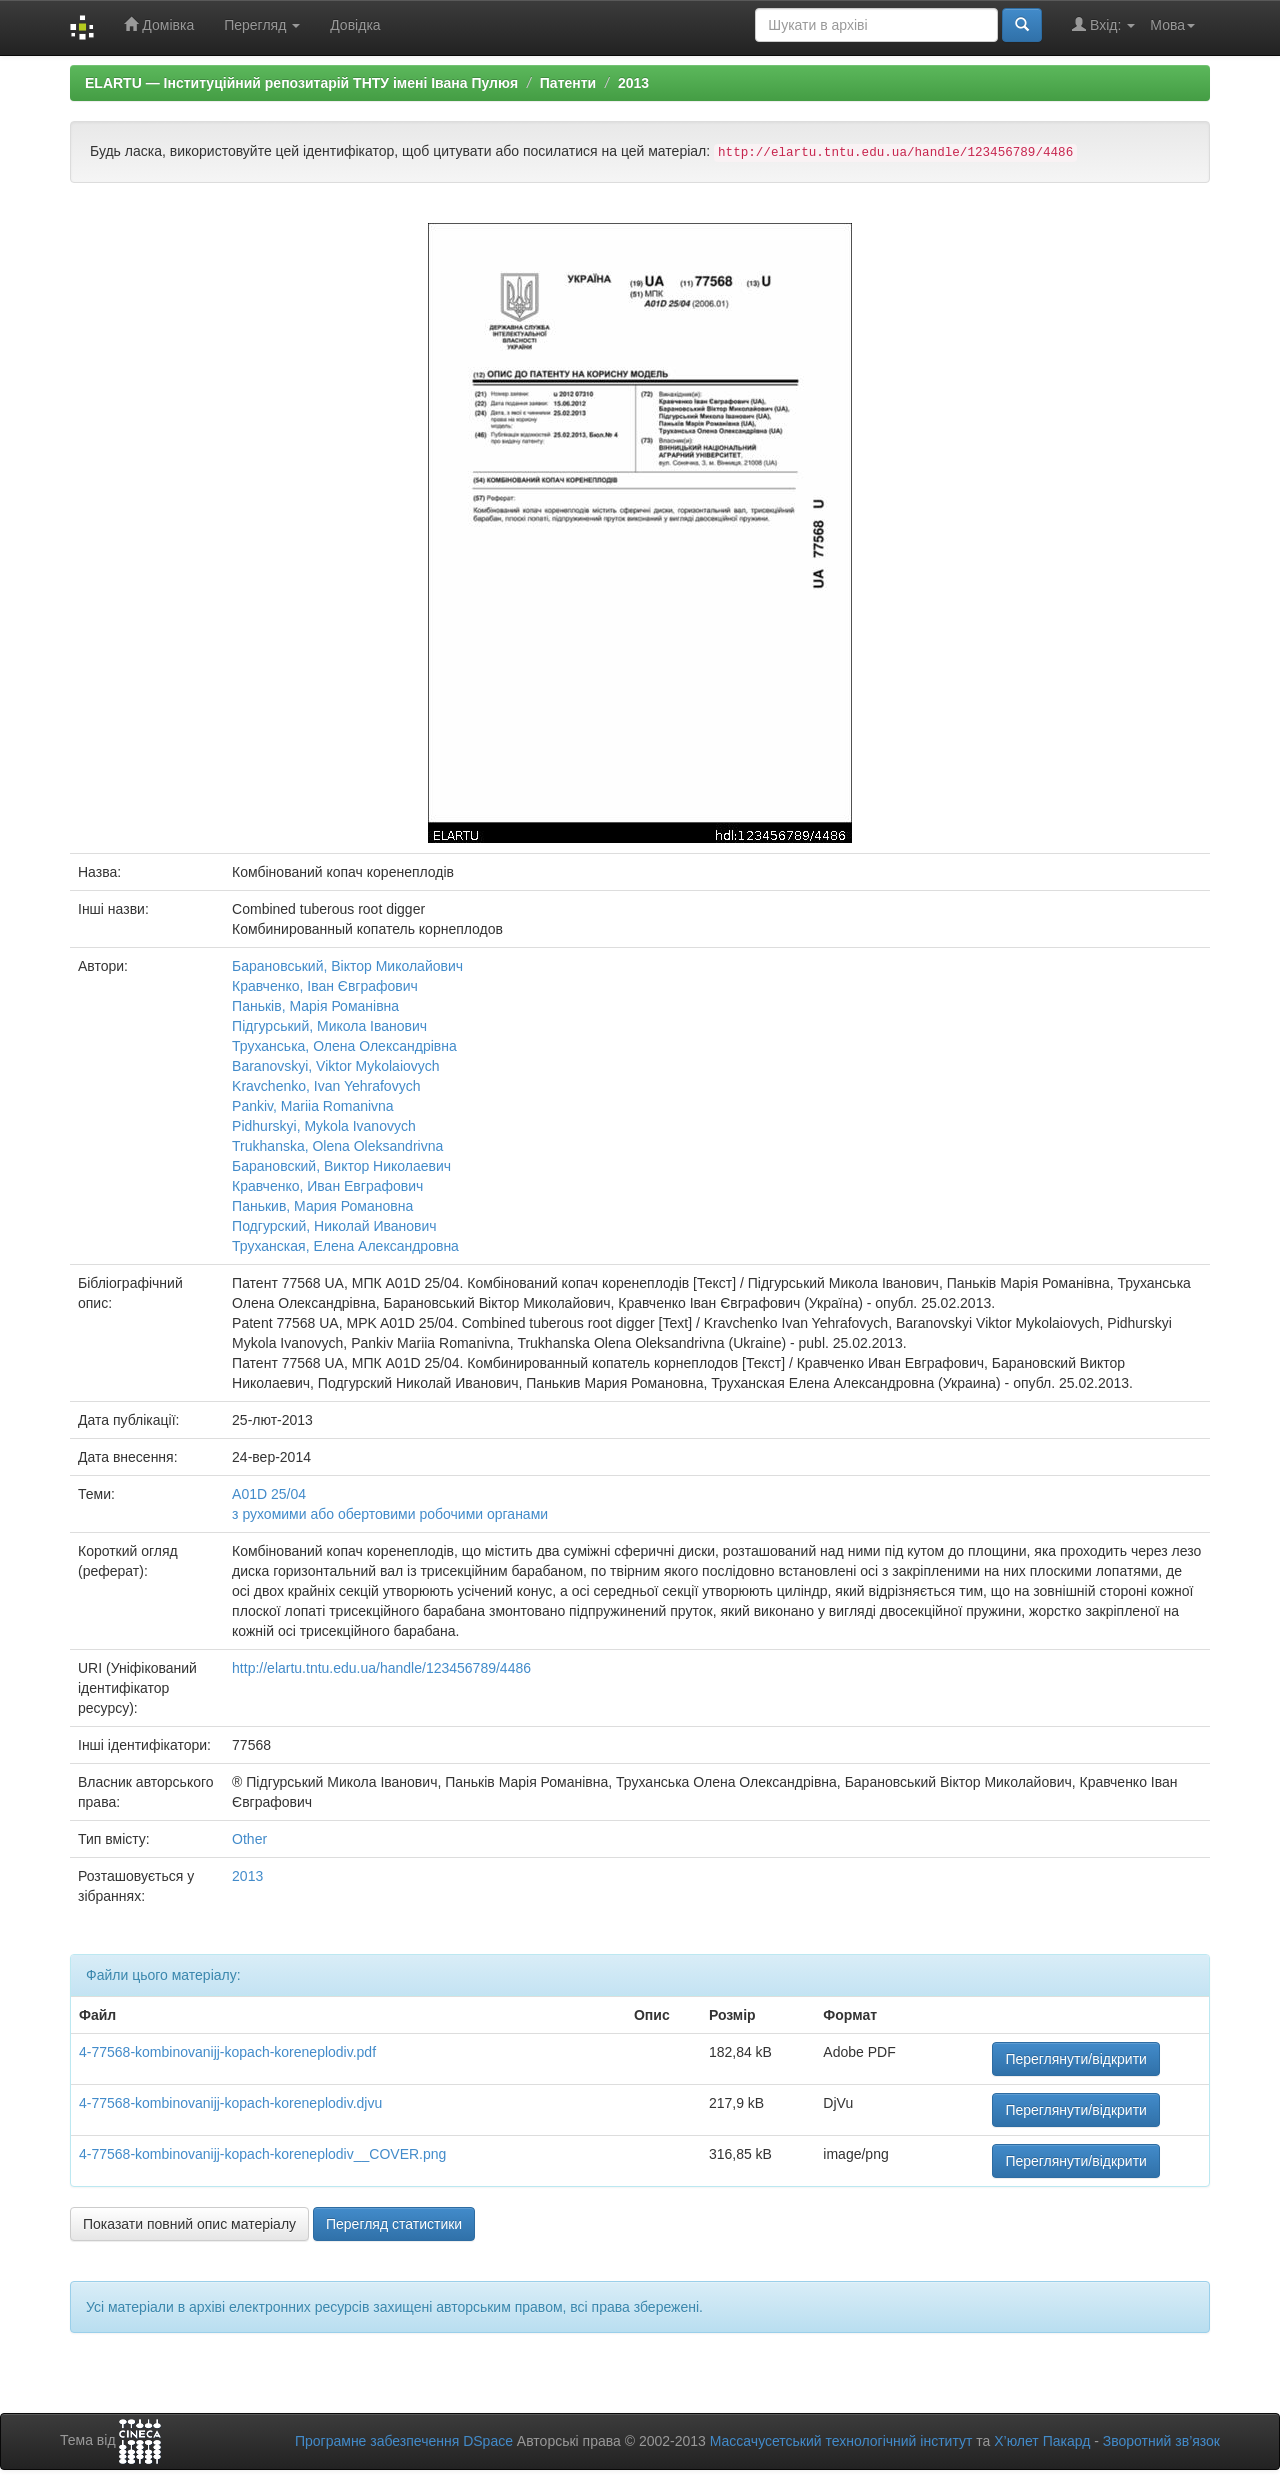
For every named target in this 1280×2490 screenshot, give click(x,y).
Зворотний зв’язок (1161, 2441)
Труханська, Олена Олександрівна (344, 1046)
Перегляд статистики (394, 2224)
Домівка (159, 24)
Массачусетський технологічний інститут (841, 2441)
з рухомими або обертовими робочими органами (390, 1514)
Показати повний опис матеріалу (189, 2224)
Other (249, 1839)
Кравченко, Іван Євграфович (325, 986)
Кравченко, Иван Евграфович (327, 1186)
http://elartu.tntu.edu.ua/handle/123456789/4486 (381, 1668)
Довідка (355, 25)
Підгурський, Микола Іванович (329, 1026)
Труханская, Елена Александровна (345, 1246)
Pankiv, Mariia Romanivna (313, 1106)
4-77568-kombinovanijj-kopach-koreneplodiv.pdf (227, 2052)
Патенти (568, 83)
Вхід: (1103, 24)
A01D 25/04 (269, 1494)
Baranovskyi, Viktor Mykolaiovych (335, 1066)
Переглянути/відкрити (1076, 2059)
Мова (1172, 25)
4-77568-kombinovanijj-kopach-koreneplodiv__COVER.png (262, 2154)
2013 (633, 83)
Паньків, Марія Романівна (315, 1006)
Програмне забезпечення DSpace (404, 2441)
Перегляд (262, 25)
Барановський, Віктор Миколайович (347, 966)
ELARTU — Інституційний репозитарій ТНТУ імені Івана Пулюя (301, 83)
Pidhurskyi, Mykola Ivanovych (324, 1126)
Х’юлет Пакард (1042, 2441)
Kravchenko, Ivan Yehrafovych (326, 1086)
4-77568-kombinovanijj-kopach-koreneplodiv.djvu (230, 2103)
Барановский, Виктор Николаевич (341, 1166)
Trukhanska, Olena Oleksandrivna (337, 1146)
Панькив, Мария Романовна (322, 1206)
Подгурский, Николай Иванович (334, 1226)
